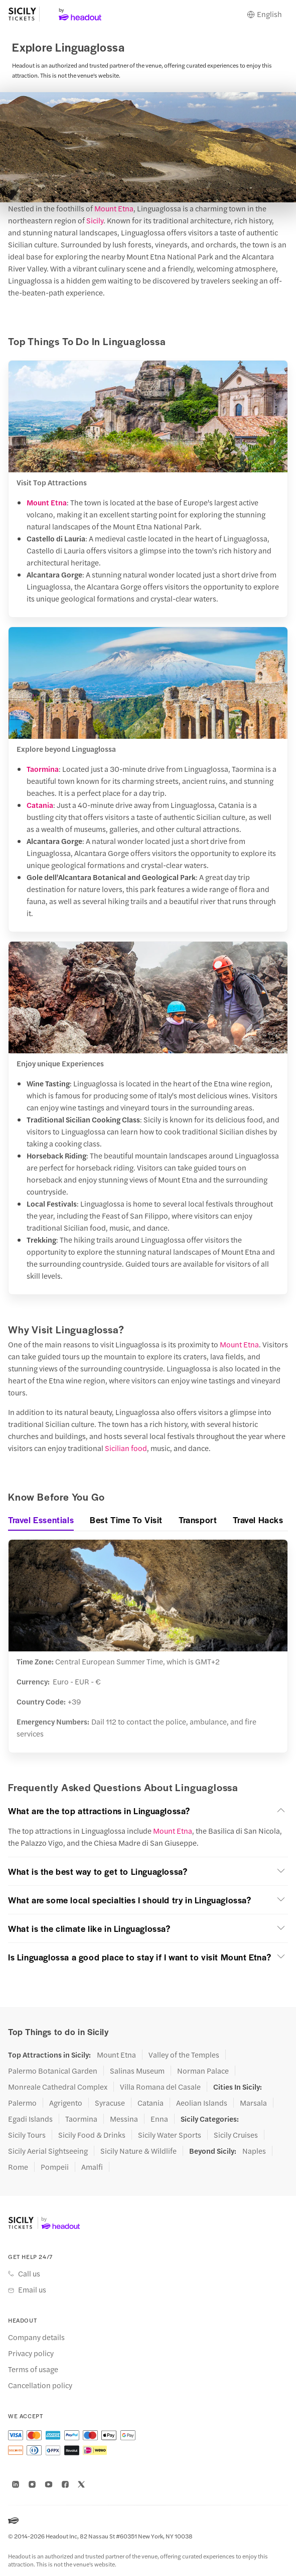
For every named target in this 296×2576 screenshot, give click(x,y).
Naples (254, 2151)
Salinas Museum (137, 2071)
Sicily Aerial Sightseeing (48, 2151)
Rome (18, 2167)
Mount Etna (113, 208)
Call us (29, 2273)
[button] (148, 1811)
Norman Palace (203, 2071)
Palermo (22, 2103)
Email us (32, 2289)
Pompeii (55, 2167)
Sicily (94, 220)
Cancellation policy (40, 2385)
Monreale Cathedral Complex (57, 2087)
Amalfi (92, 2167)
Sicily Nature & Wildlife (138, 2151)
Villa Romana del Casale (160, 2087)
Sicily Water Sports (169, 2135)
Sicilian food (126, 1448)
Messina (124, 2119)
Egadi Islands (30, 2119)
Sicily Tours (27, 2135)
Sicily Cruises (236, 2135)
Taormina (43, 768)
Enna (159, 2119)
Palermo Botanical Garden (52, 2071)
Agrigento (65, 2103)
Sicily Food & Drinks (91, 2135)
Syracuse (110, 2103)
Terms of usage (33, 2369)
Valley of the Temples (184, 2055)
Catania (40, 804)
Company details (36, 2337)
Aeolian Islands (201, 2103)
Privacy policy (31, 2353)
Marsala (253, 2103)
